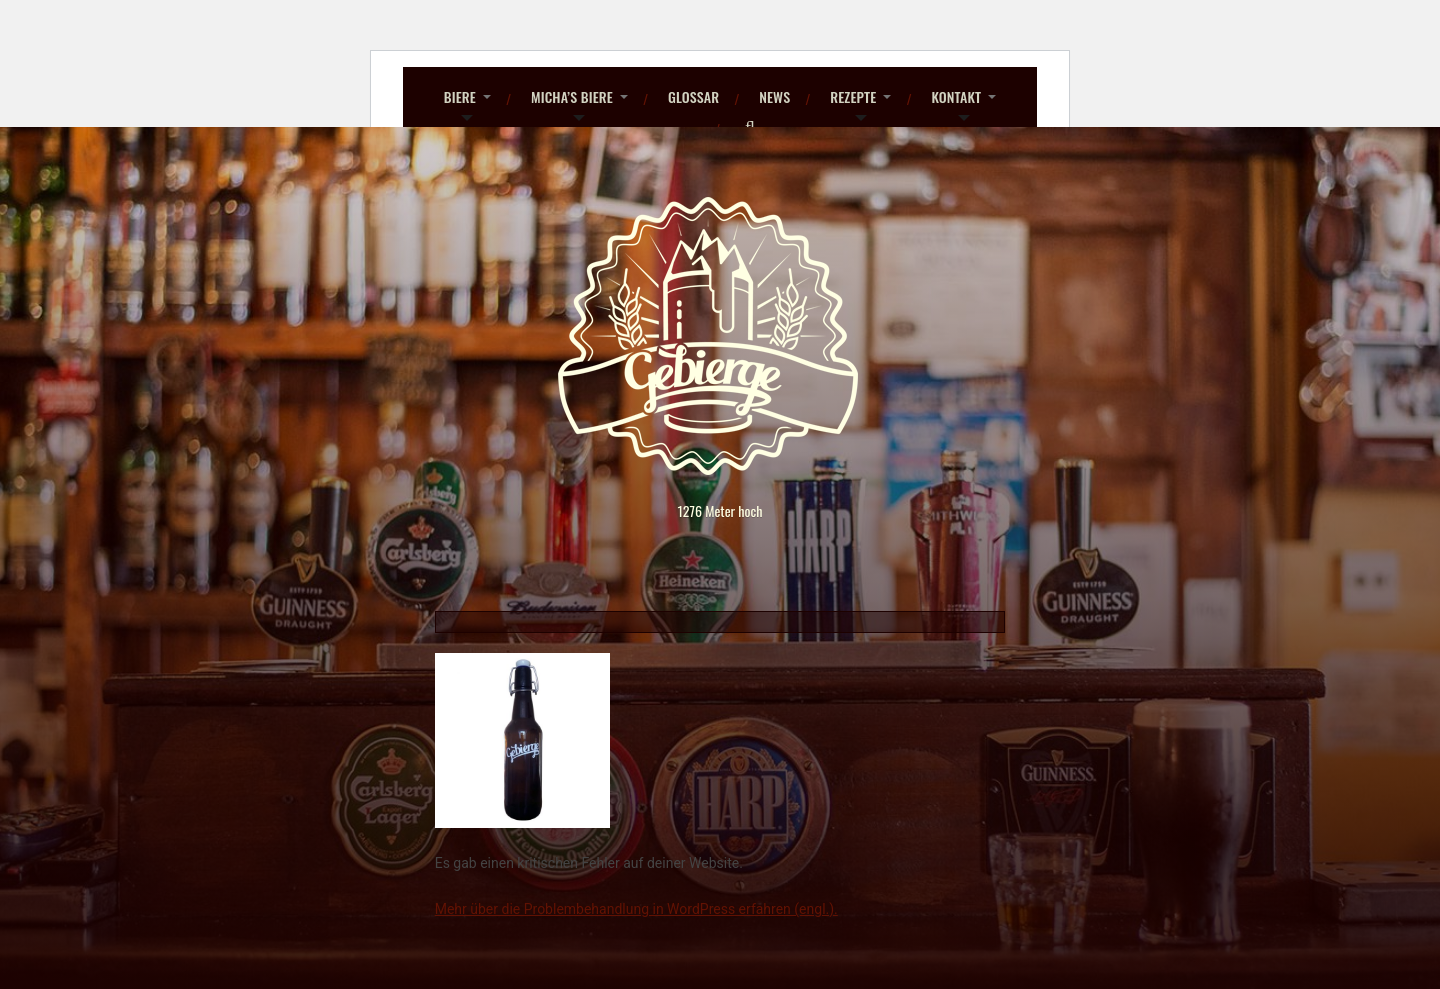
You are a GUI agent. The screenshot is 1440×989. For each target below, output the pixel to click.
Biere (460, 96)
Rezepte (853, 96)
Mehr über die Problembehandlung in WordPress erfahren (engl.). (636, 909)
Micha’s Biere (572, 96)
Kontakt (956, 96)
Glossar (693, 96)
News (774, 96)
